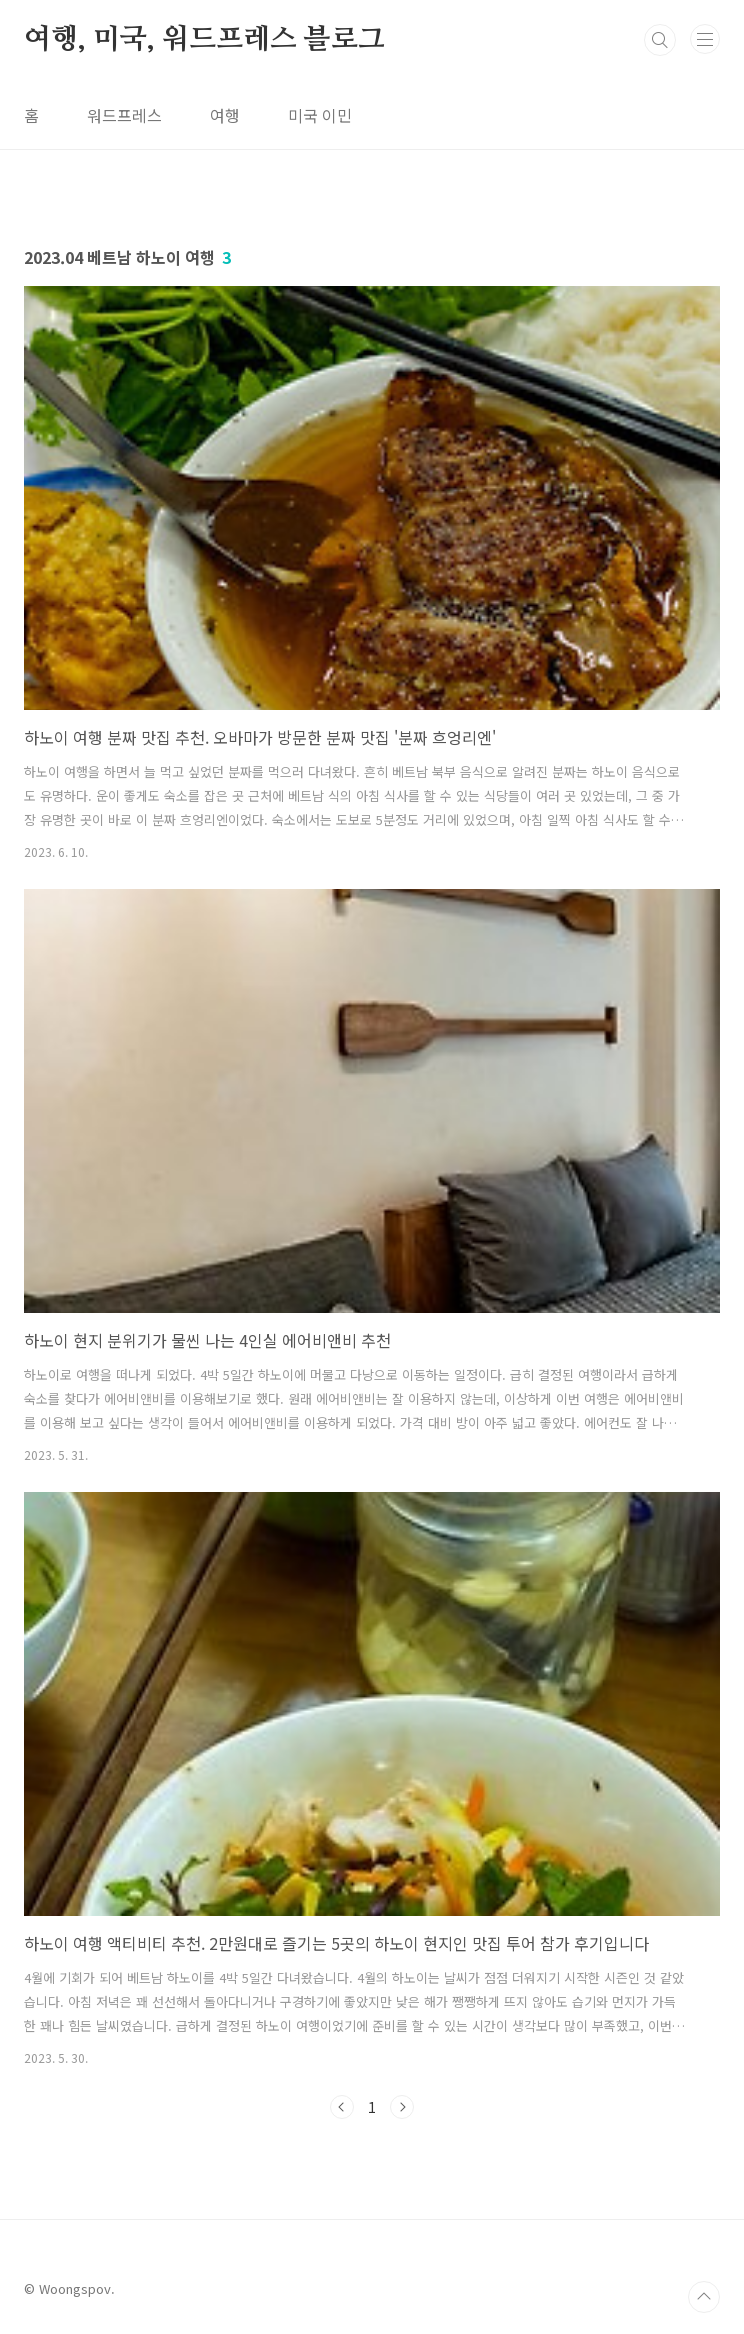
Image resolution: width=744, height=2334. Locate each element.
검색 (660, 40)
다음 (402, 2107)
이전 (342, 2107)
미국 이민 (320, 115)
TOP (704, 2297)
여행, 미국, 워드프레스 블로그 (204, 40)
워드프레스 (124, 115)
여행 (225, 115)
